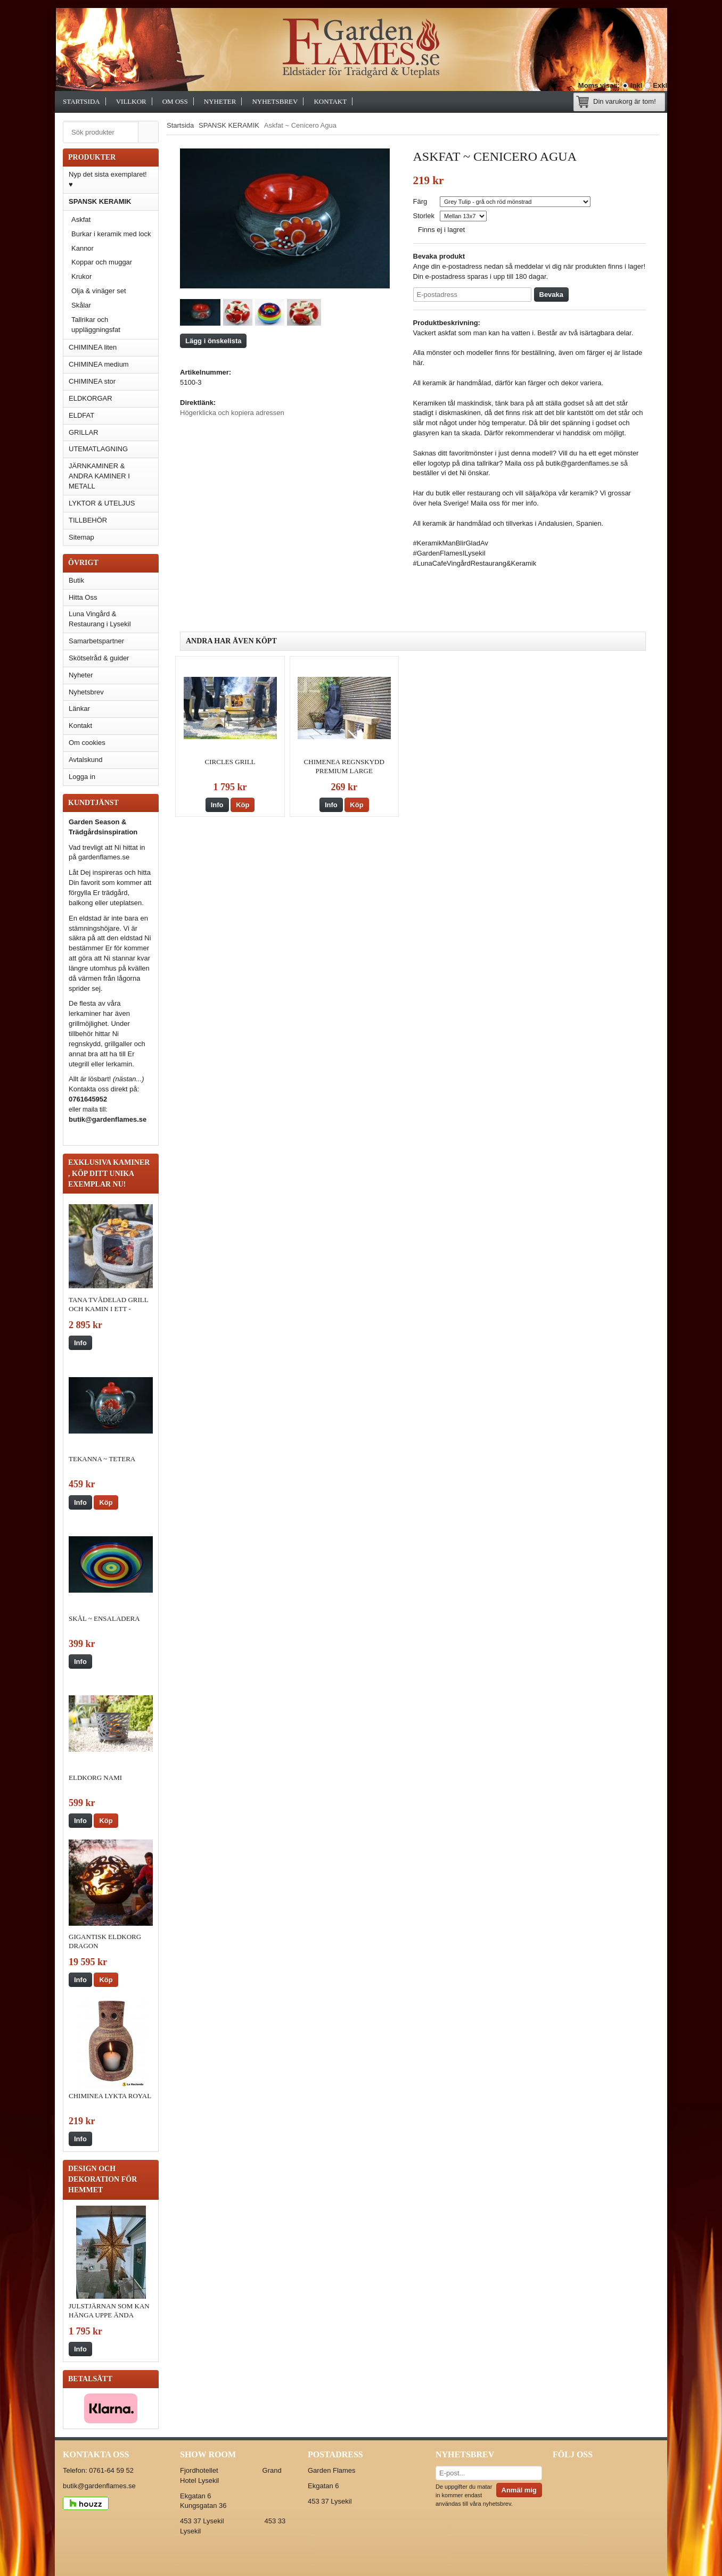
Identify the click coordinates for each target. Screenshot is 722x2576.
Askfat (81, 219)
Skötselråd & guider (99, 658)
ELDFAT (81, 415)
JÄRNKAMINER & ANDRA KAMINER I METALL (99, 476)
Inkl (636, 85)
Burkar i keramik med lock (111, 234)
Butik (76, 580)
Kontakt (330, 101)
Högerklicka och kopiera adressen (232, 413)
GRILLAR (84, 432)
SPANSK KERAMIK (113, 201)
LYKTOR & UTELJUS (102, 503)
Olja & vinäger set (98, 291)
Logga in (82, 777)
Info (80, 1343)
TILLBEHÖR (113, 520)
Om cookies (87, 743)
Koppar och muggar (101, 262)
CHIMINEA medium (99, 364)
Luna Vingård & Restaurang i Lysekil (100, 619)
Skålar (81, 305)
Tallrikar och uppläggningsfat (95, 325)
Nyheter (220, 101)
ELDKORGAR (90, 398)
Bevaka (551, 295)
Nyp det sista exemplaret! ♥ (108, 179)
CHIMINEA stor (92, 381)
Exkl (660, 85)
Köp (105, 1502)
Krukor (81, 276)
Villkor (131, 101)
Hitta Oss (83, 597)
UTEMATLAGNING (98, 449)
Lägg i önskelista (213, 341)
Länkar (79, 709)
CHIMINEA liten (93, 347)
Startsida (81, 101)
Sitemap (81, 537)
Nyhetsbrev (275, 101)
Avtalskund (85, 760)
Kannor (82, 248)
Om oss (175, 101)
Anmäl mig (519, 2490)
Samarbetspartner (96, 641)
